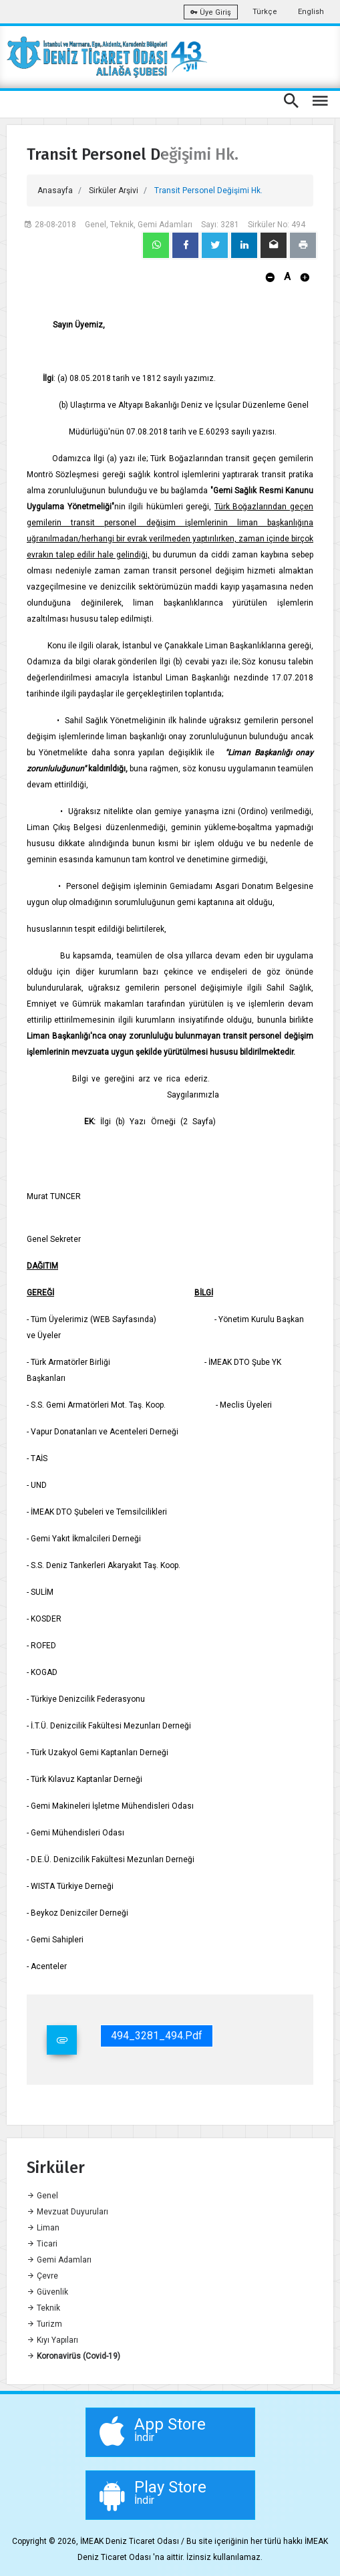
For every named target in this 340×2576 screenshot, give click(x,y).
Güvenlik (47, 2292)
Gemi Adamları (59, 2260)
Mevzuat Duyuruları (67, 2211)
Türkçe (264, 11)
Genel (42, 2195)
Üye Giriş (210, 12)
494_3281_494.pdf (156, 2035)
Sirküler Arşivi (113, 190)
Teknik (43, 2308)
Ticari (42, 2243)
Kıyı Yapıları (52, 2340)
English (311, 11)
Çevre (42, 2276)
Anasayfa (55, 190)
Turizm (44, 2324)
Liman (43, 2227)
